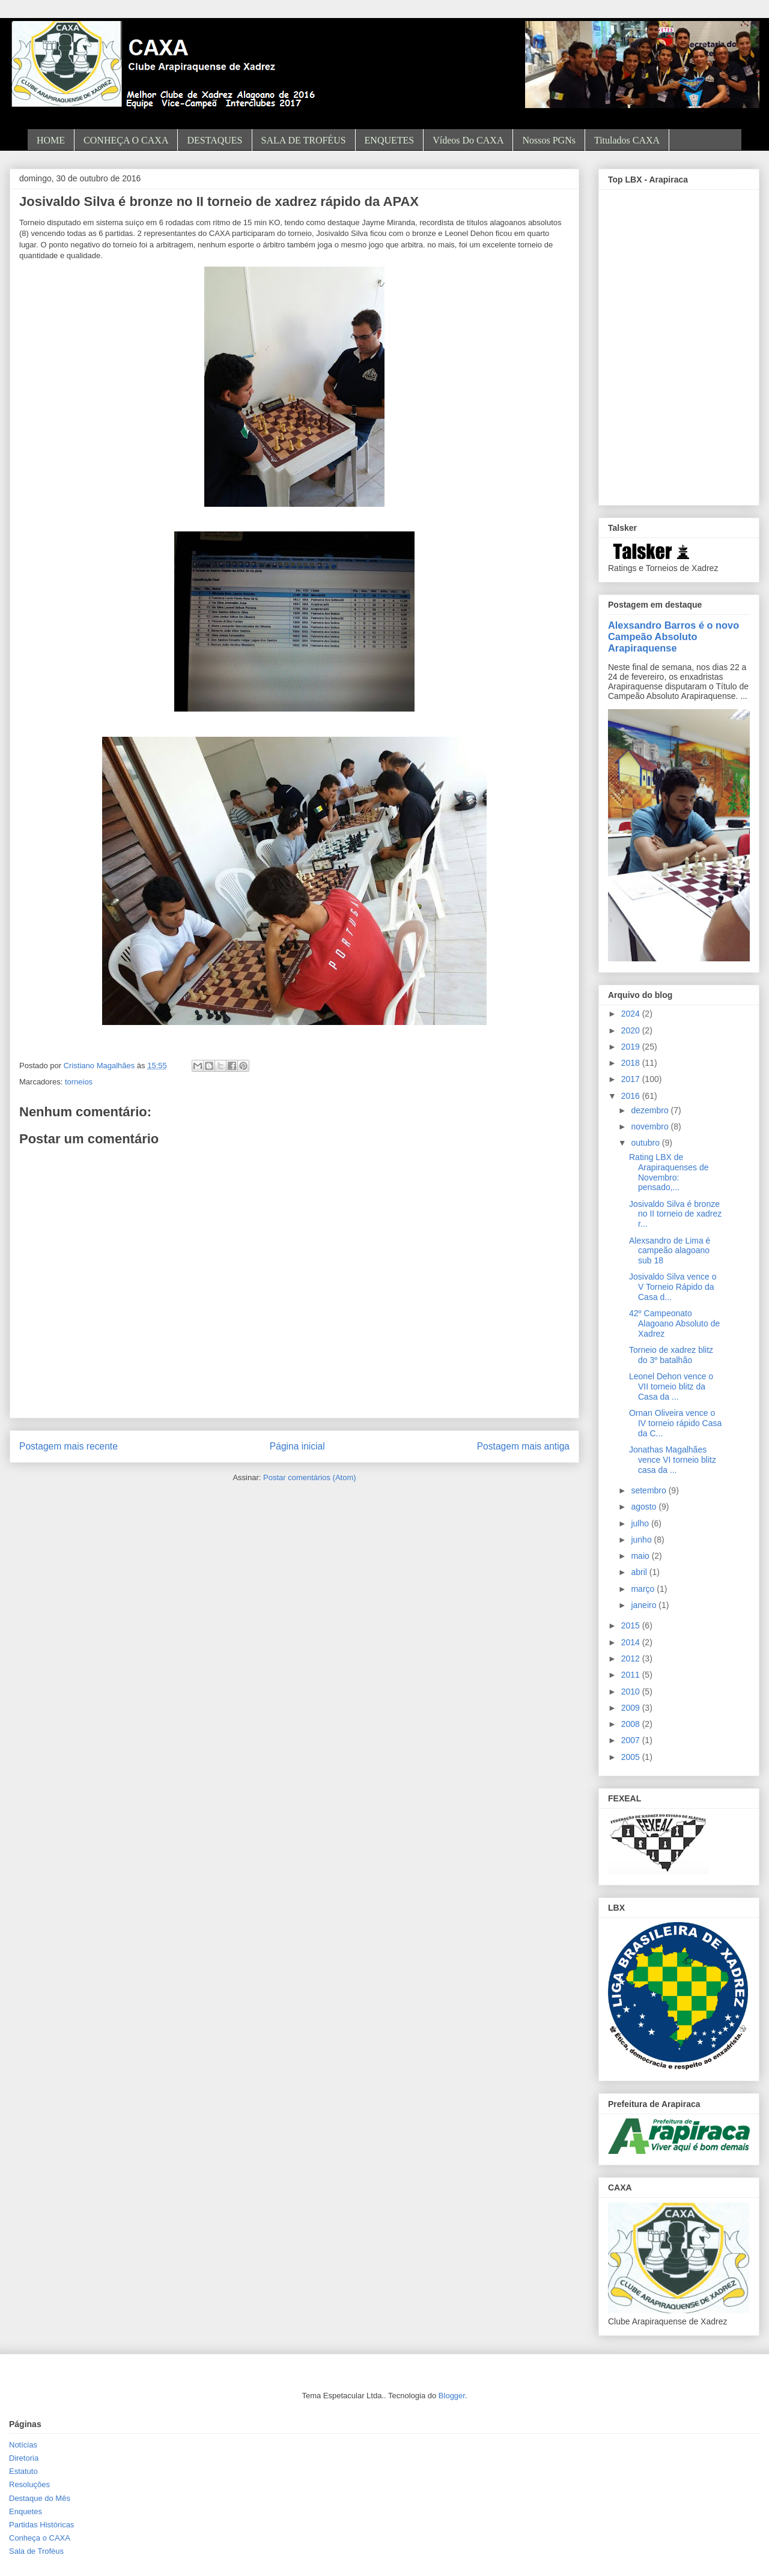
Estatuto (23, 2471)
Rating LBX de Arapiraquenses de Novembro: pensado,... (669, 1172)
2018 (631, 1063)
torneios (79, 1081)
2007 (631, 1740)
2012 (631, 1658)
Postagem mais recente (68, 1446)
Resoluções (29, 2484)
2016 (631, 1096)
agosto (644, 1506)
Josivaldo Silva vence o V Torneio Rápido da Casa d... (673, 1287)
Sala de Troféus (36, 2551)
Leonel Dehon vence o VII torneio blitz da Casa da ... (671, 1386)
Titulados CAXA (627, 140)
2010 (631, 1691)
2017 (631, 1079)
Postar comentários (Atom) (309, 1477)
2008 (631, 1724)
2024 (631, 1013)
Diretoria (23, 2458)
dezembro (650, 1110)
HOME (51, 140)
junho (642, 1539)
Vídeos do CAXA (468, 140)
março (644, 1589)
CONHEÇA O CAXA (126, 140)
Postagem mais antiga (523, 1446)
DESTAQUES (214, 140)
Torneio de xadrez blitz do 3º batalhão (671, 1355)
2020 (631, 1030)
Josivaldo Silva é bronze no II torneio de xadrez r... (675, 1214)
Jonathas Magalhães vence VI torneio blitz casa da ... (672, 1460)
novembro (650, 1126)
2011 (631, 1675)
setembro (649, 1490)
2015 (631, 1625)
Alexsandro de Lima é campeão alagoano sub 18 (669, 1251)
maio (641, 1556)
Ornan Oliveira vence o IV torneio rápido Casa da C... (675, 1423)
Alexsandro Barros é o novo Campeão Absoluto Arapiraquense (673, 636)
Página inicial (297, 1446)
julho (641, 1523)
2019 (631, 1046)
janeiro (644, 1605)
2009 (631, 1708)
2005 (631, 1757)
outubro (646, 1142)
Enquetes (25, 2511)
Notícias (23, 2444)
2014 (631, 1642)
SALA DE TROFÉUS (303, 140)
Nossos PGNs (548, 140)
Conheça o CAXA (39, 2537)
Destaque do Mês (39, 2498)
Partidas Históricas (41, 2524)
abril (640, 1572)
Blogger (452, 2395)
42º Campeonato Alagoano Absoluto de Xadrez (674, 1323)
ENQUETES (390, 140)
